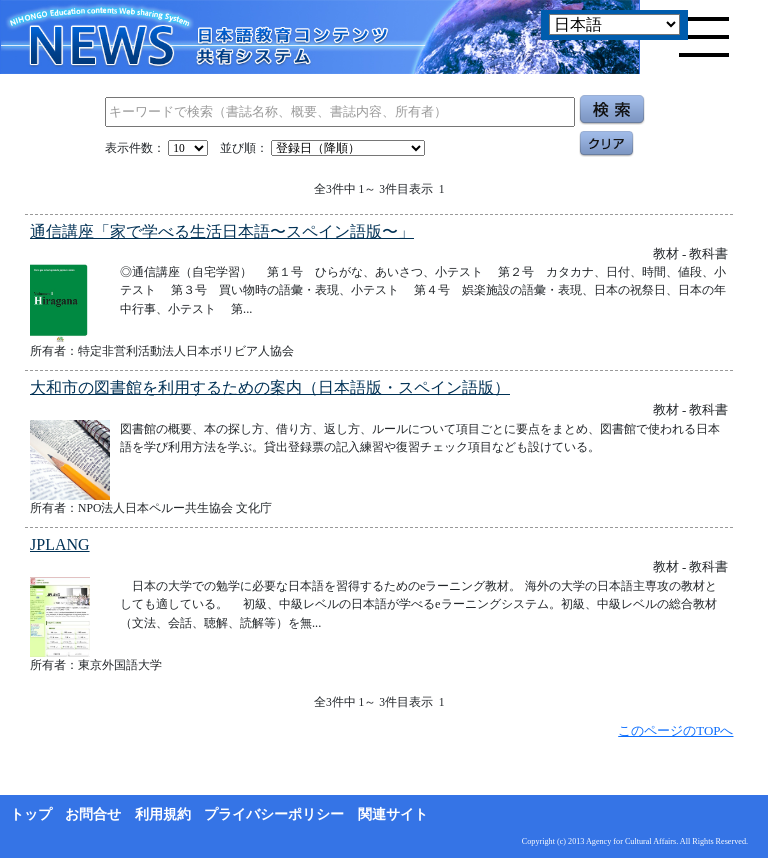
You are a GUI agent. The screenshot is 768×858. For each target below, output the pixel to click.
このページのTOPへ (675, 730)
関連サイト (393, 814)
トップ (31, 814)
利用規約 (163, 814)
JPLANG (60, 544)
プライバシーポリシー (274, 814)
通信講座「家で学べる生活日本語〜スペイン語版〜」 (222, 231)
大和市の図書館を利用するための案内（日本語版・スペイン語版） (270, 387)
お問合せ (93, 814)
